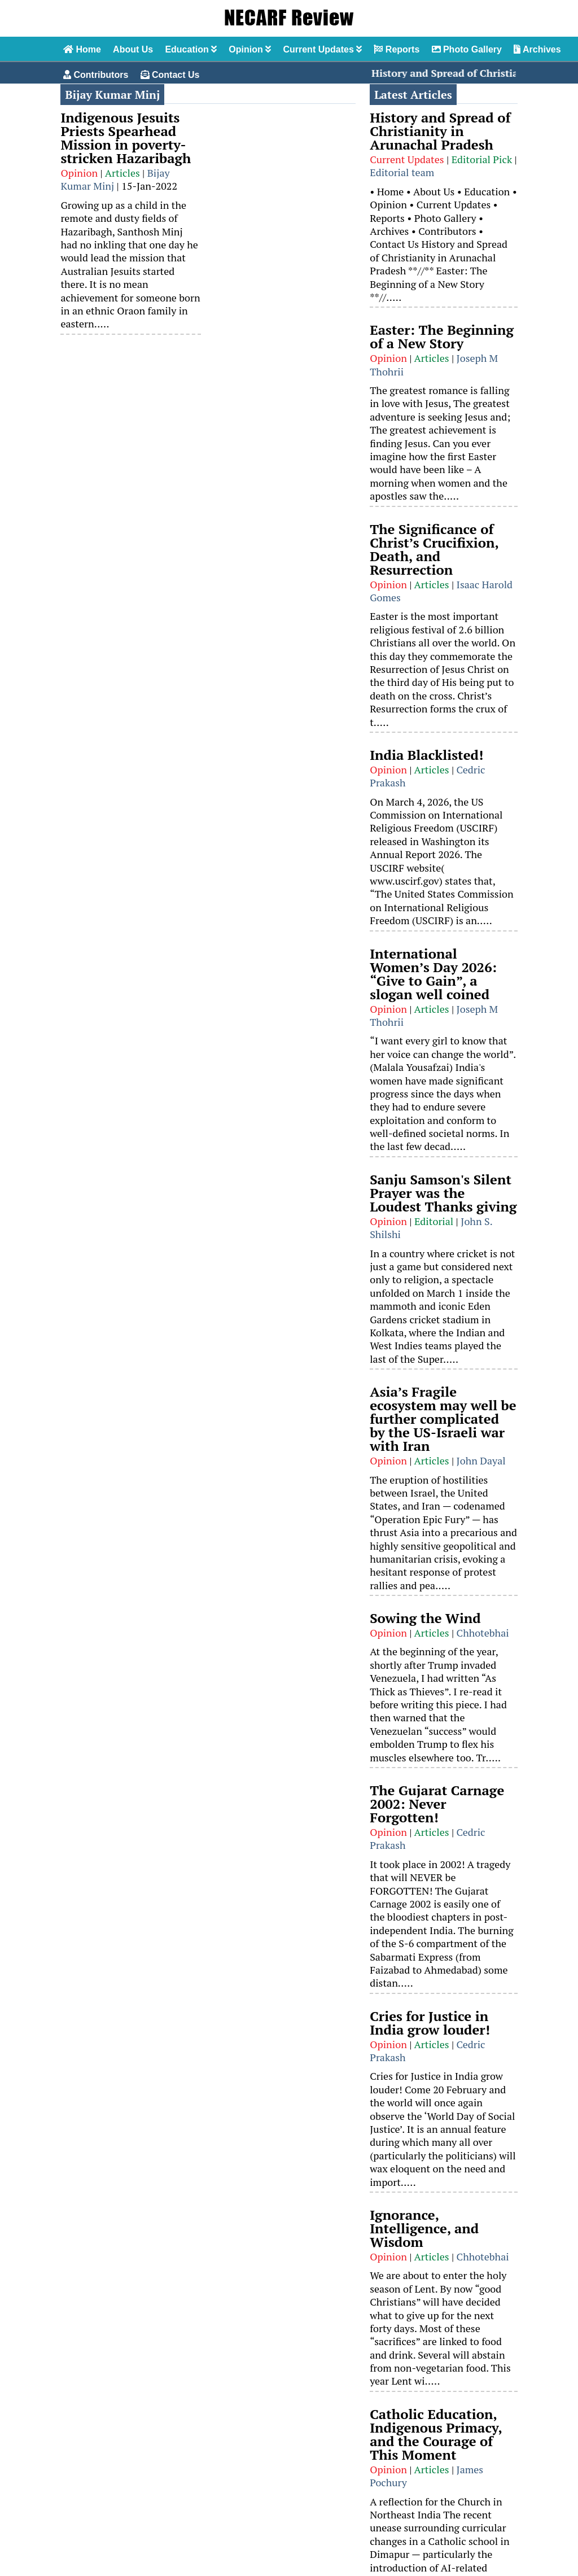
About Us (133, 49)
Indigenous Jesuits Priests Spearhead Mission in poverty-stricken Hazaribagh (125, 137)
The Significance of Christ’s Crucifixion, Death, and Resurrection (434, 549)
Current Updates (322, 49)
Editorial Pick (482, 159)
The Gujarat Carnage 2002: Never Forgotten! (437, 1803)
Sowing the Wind (425, 1618)
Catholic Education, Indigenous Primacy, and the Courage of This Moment (436, 2434)
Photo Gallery (467, 49)
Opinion (250, 49)
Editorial (433, 1221)
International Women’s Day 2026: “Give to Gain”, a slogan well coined (433, 973)
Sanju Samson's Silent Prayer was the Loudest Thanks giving (443, 1192)
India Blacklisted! (426, 755)
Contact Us (170, 75)
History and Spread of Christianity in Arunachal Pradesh (440, 131)
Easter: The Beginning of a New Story (442, 336)
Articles (122, 173)
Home (82, 49)
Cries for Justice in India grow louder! (430, 2023)
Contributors (95, 75)
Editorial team (402, 172)
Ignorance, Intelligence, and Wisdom (424, 2228)
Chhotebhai (483, 1632)
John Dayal (481, 1460)
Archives (537, 49)
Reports (396, 49)
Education (191, 49)
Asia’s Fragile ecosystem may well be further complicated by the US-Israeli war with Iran (443, 1419)
